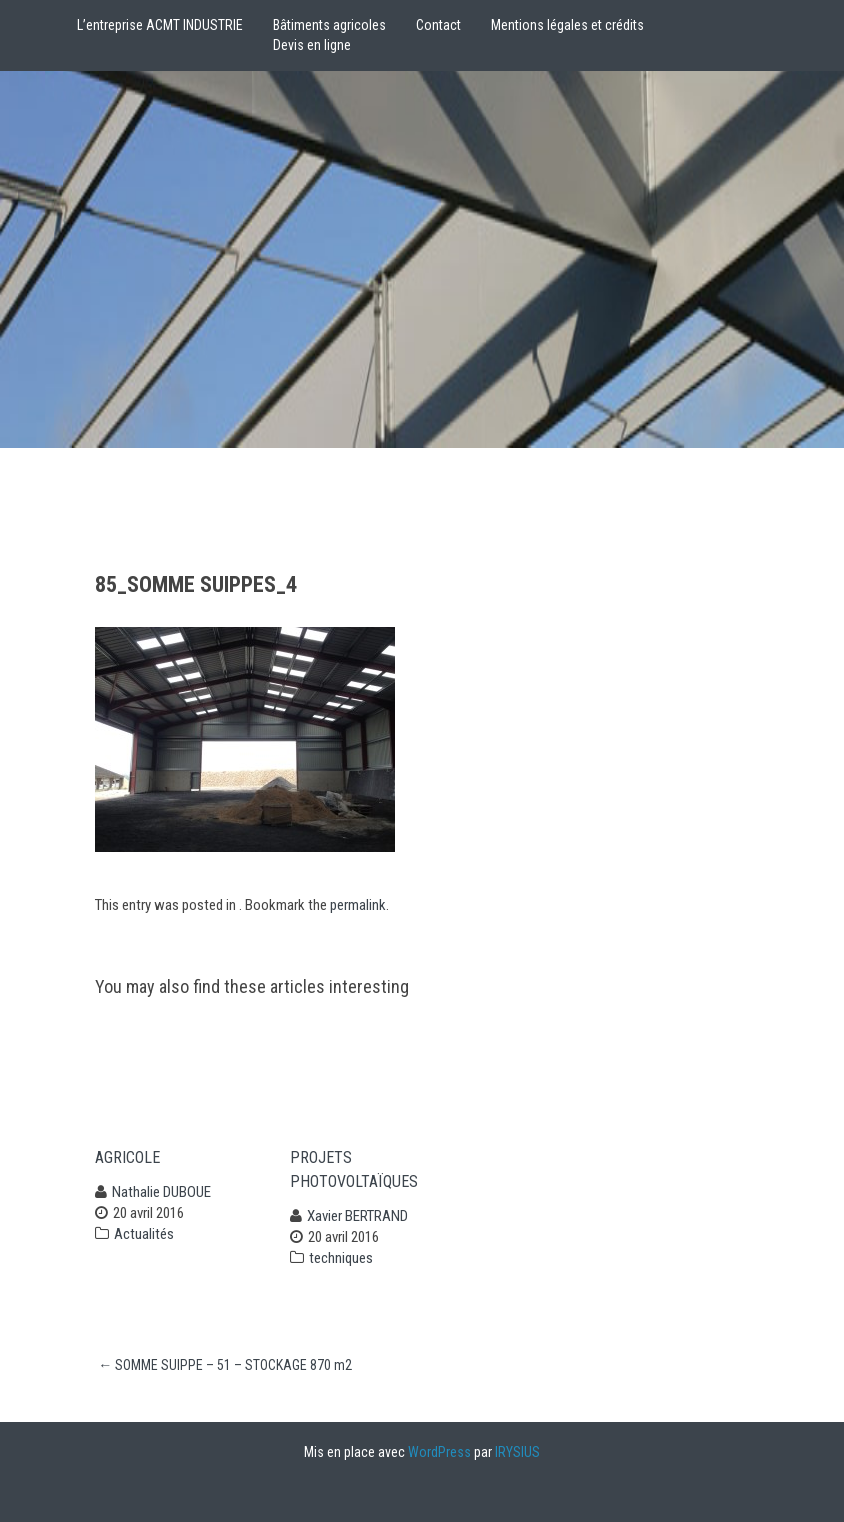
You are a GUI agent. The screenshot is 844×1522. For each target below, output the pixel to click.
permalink (358, 905)
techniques (341, 1258)
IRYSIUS (517, 1452)
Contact (438, 25)
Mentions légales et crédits (567, 25)
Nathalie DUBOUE (161, 1192)
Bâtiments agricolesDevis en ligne (329, 35)
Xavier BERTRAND (357, 1216)
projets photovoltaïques (354, 1169)
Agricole (127, 1157)
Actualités (144, 1234)
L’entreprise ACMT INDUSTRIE (160, 25)
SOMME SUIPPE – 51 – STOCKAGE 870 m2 (225, 1365)
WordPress (439, 1452)
